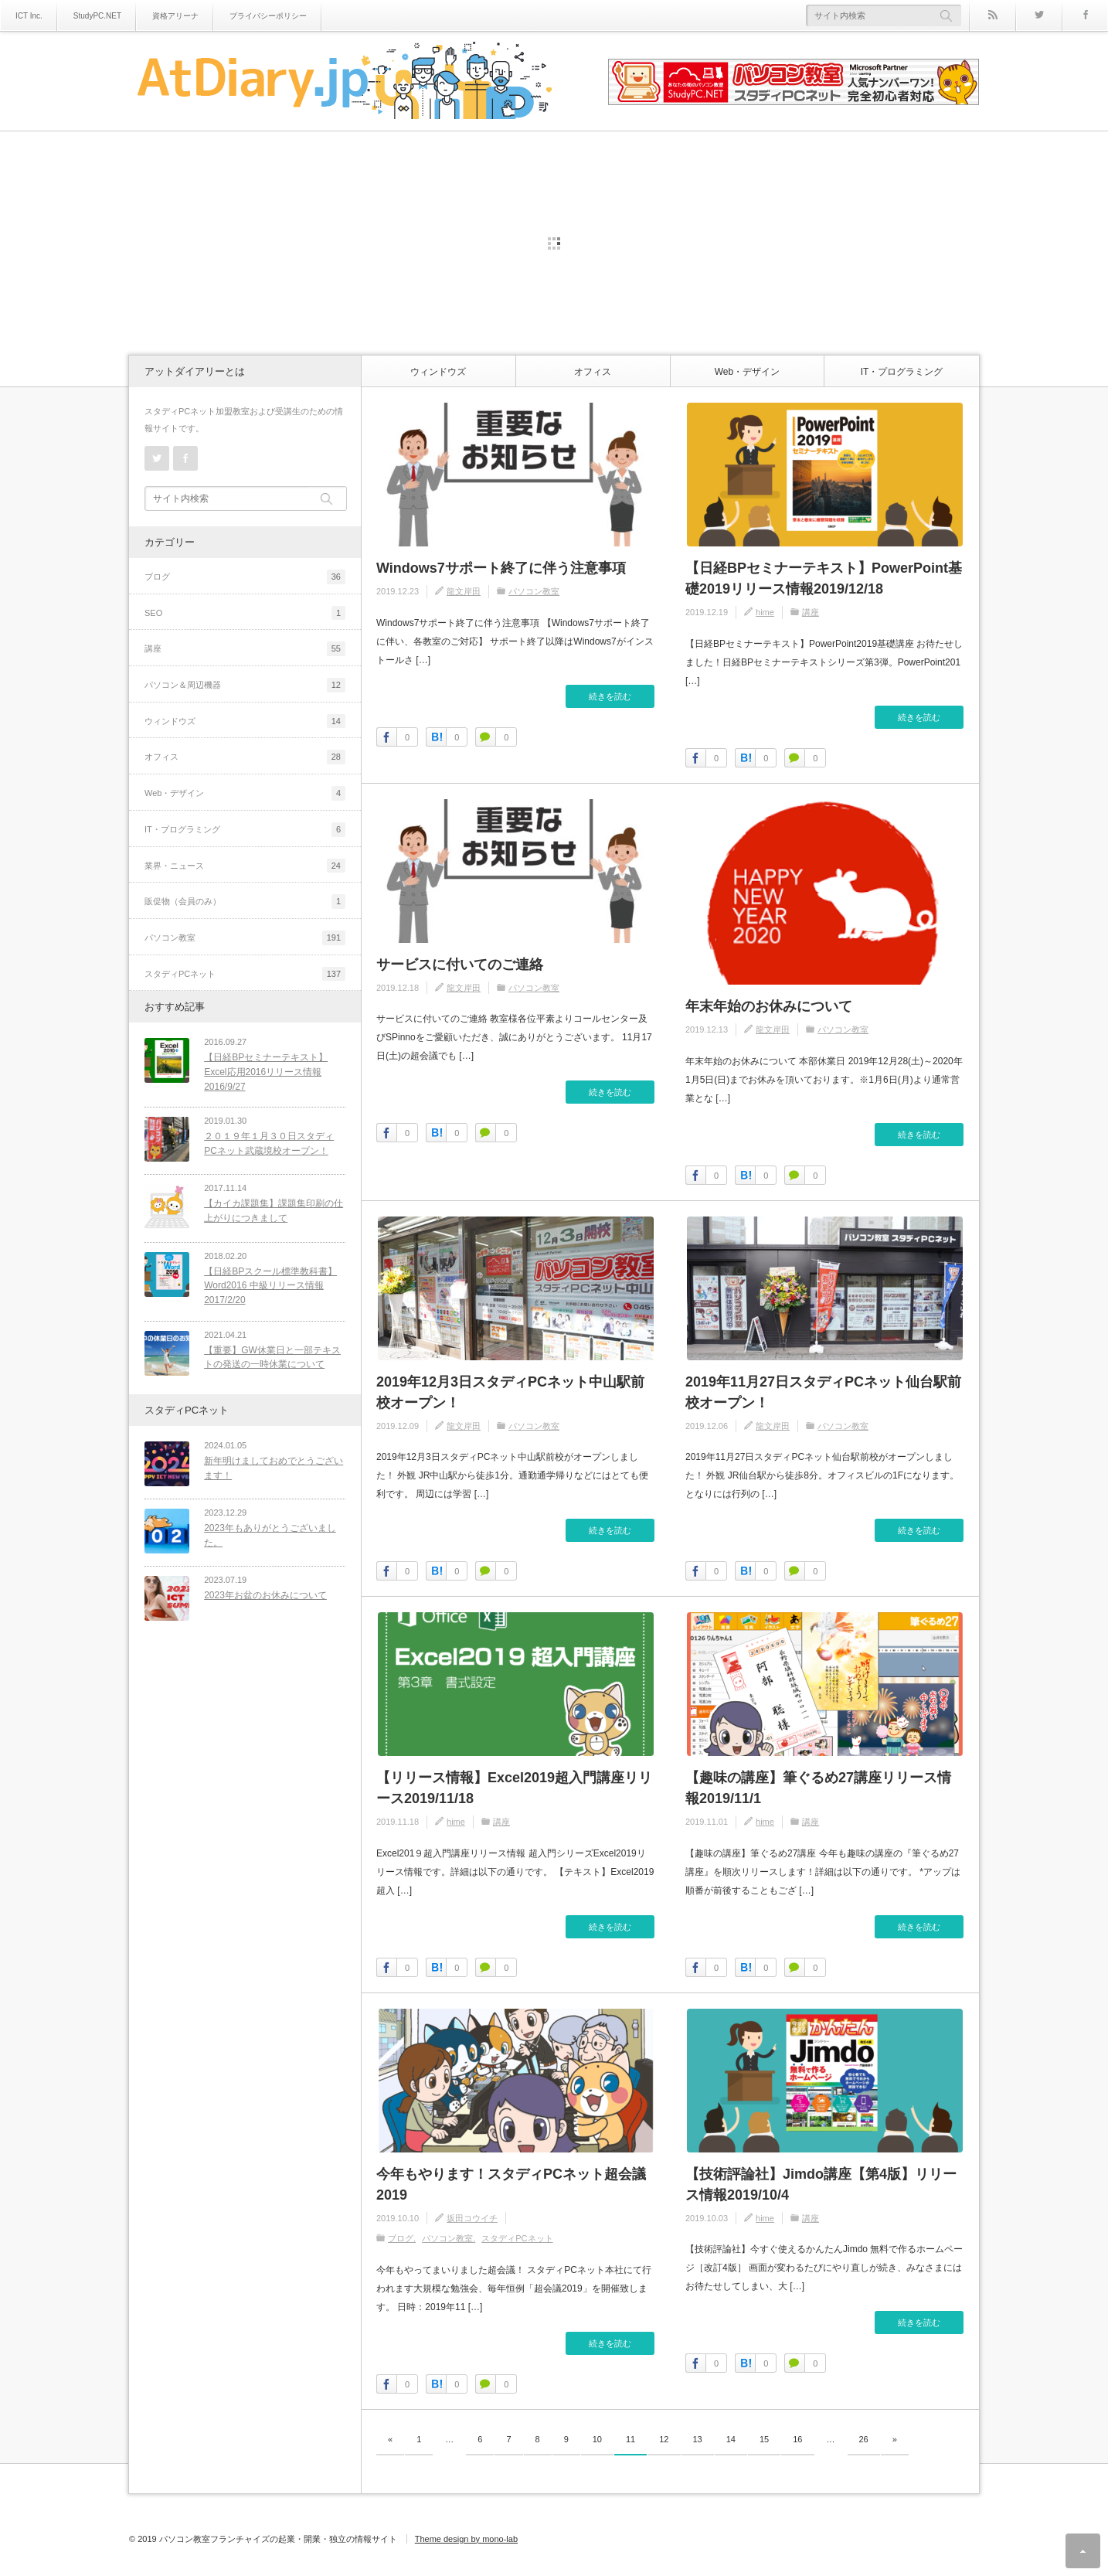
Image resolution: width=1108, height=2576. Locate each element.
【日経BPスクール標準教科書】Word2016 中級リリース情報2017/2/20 (267, 1279)
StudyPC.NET (97, 16)
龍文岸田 (464, 591)
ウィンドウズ (438, 371)
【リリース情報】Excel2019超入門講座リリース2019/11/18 (514, 1788)
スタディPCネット (516, 2238)
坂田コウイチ (472, 2218)
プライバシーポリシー (268, 16)
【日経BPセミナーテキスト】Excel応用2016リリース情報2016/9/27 (263, 1071)
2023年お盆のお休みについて (262, 1580)
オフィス (592, 371)
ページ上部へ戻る (1083, 2550)
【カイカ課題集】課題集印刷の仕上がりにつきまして (270, 1208)
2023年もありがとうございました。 (267, 1523)
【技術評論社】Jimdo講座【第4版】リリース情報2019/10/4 (821, 2184)
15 (764, 2439)
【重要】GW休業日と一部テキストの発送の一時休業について (269, 1351)
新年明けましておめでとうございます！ (270, 1459)
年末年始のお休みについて (768, 1006)
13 (697, 2439)
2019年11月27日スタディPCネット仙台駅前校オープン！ (823, 1392)
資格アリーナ (175, 16)
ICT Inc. (28, 16)
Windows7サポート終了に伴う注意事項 (501, 568)
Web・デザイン (747, 371)
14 (731, 2439)
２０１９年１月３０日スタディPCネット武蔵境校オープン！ (272, 1143)
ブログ (400, 2238)
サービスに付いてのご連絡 (459, 964)
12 (663, 2439)
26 (863, 2439)
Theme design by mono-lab (466, 2539)
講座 (810, 612)
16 (797, 2439)
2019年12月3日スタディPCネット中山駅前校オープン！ (510, 1392)
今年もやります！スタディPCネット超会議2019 (511, 2184)
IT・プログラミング (902, 371)
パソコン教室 (533, 591)
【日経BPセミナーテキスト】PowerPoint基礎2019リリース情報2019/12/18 (823, 578)
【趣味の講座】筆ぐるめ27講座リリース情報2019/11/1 (818, 1788)
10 (597, 2439)
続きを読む (610, 696)
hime (765, 612)
